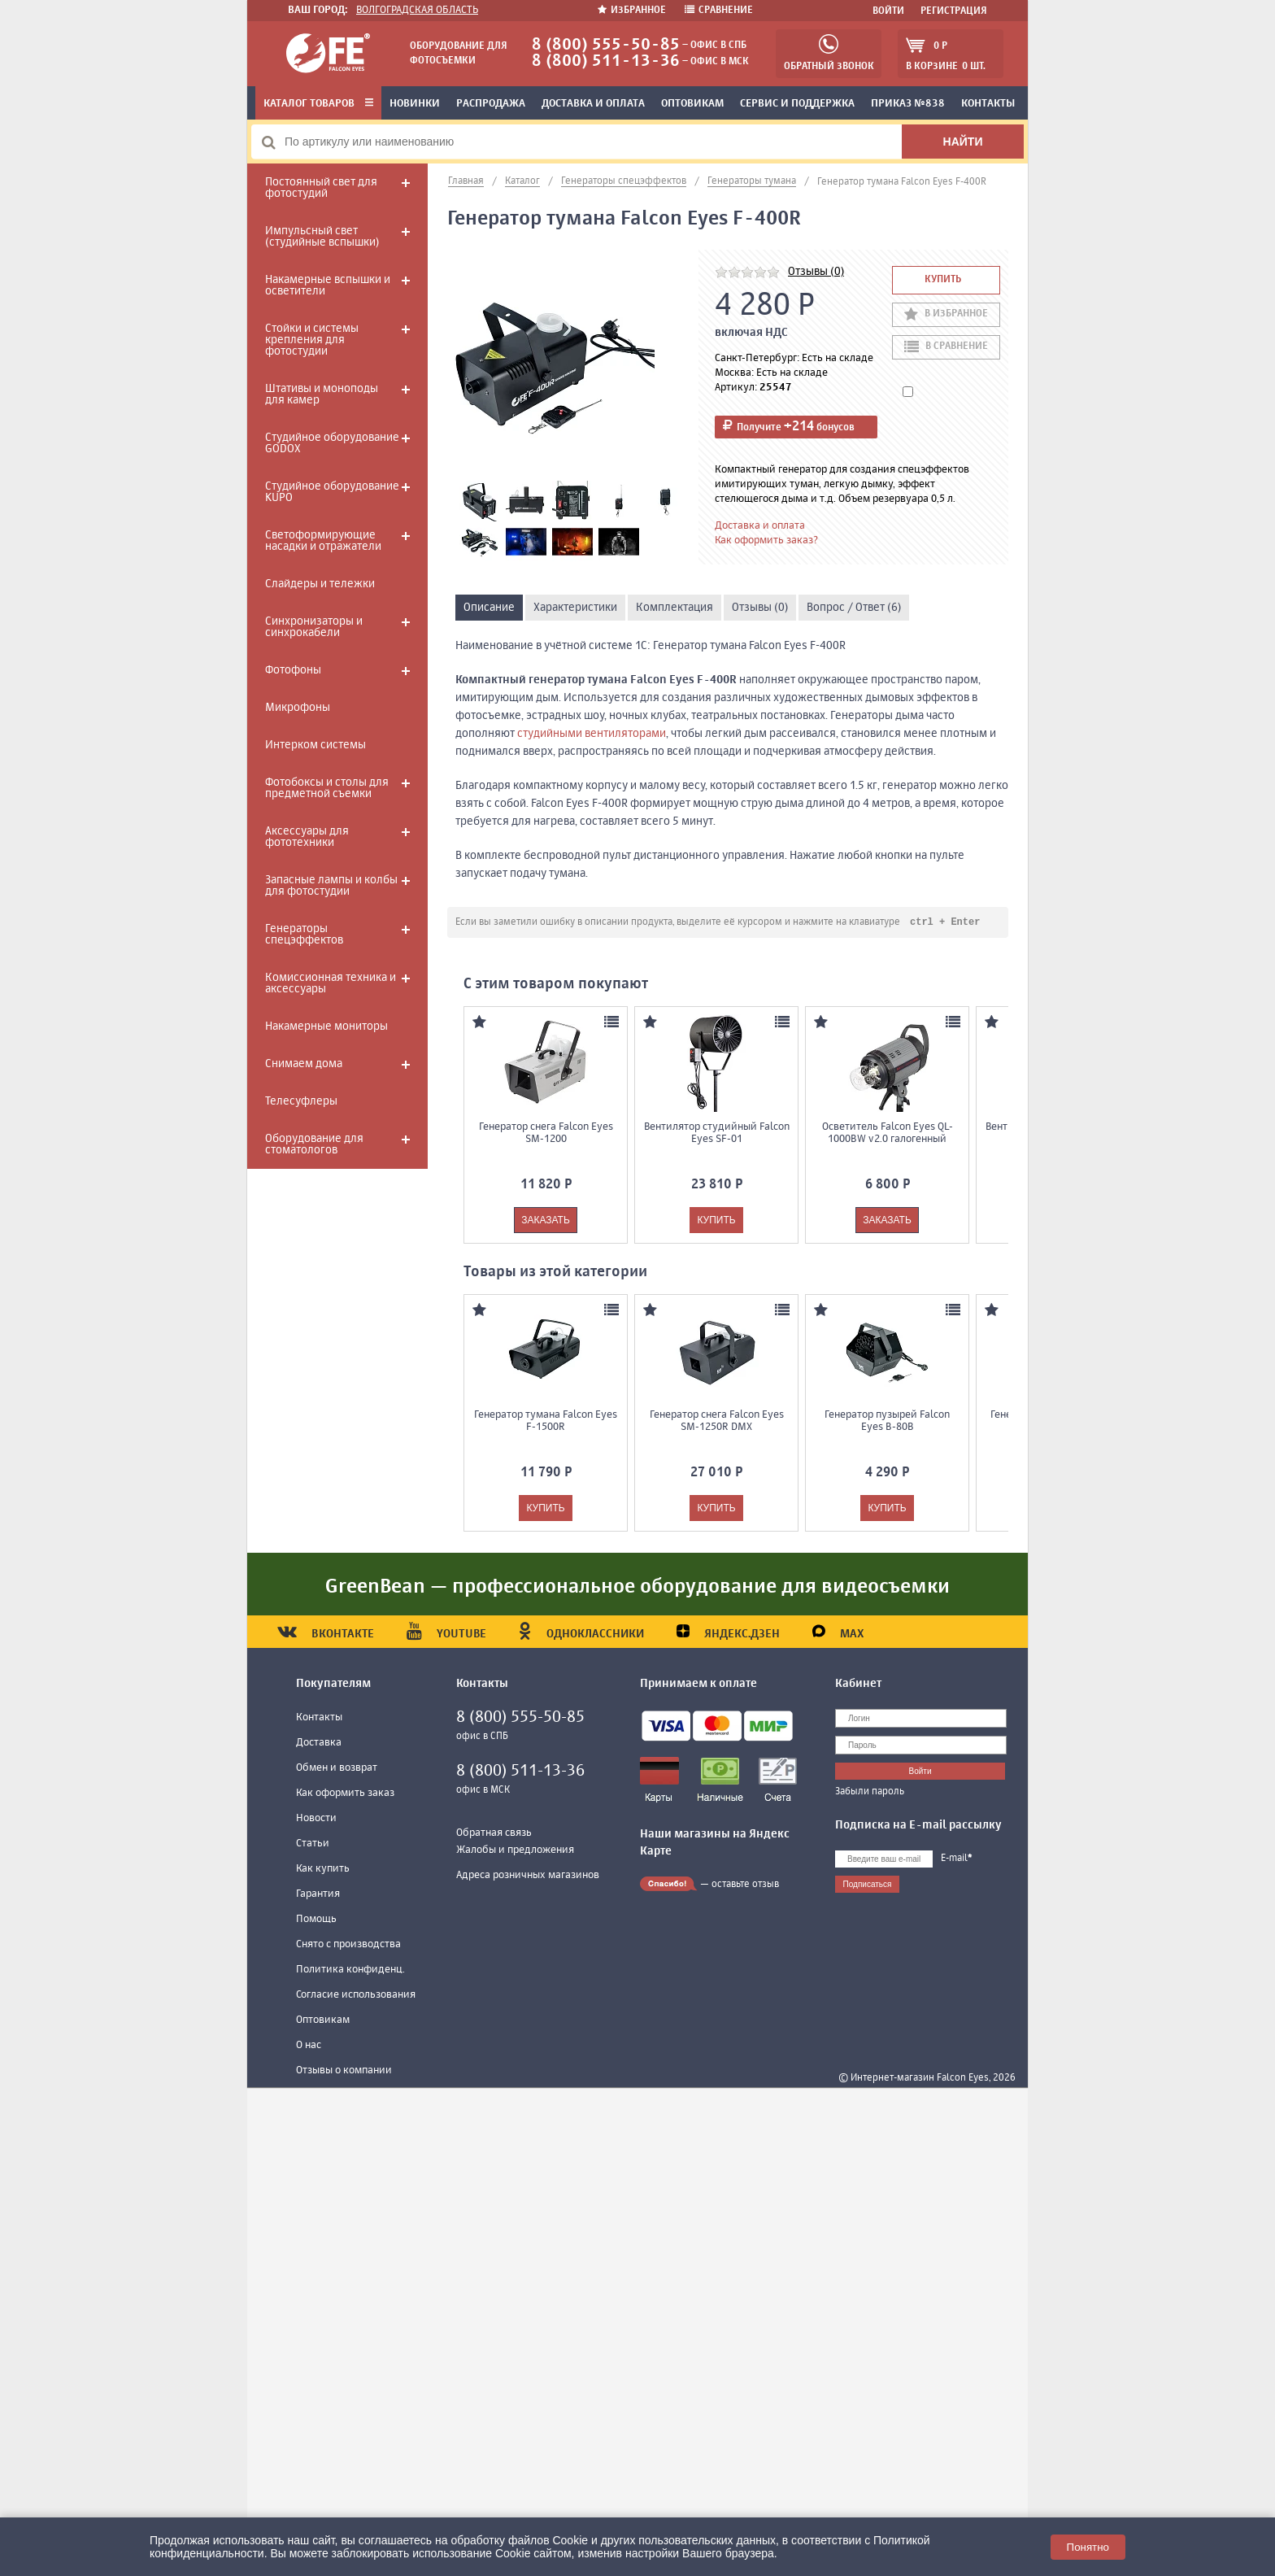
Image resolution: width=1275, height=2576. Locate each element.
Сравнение (719, 10)
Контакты (988, 103)
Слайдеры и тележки (320, 584)
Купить (943, 280)
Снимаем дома (303, 1064)
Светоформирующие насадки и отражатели (323, 541)
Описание (489, 607)
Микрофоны (297, 707)
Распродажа (490, 103)
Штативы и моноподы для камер (321, 394)
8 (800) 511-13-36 (606, 61)
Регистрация (953, 11)
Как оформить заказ (345, 1794)
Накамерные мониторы (326, 1026)
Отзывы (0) (816, 271)
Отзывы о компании (344, 2071)
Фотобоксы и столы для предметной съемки (327, 788)
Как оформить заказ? (766, 540)
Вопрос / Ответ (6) (854, 607)
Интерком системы (315, 745)
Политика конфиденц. (350, 1970)
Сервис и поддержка (797, 103)
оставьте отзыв (745, 1885)
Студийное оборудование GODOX (332, 443)
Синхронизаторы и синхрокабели (314, 627)
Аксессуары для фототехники (307, 837)
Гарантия (318, 1895)
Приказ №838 (908, 103)
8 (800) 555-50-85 (606, 45)
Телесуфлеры (301, 1101)
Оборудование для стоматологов (314, 1144)
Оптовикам (692, 103)
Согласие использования (356, 1995)
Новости (316, 1819)
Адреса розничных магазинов (527, 1876)
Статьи (312, 1844)
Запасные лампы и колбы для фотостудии (331, 885)
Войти (888, 11)
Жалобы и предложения (515, 1851)
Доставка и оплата (593, 103)
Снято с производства (348, 1945)
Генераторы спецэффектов (304, 934)
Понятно (1088, 2547)
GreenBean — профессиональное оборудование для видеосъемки (637, 1587)
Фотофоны (293, 670)
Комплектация (674, 607)
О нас (308, 2046)
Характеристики (575, 607)
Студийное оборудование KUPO (332, 492)
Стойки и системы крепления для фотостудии (312, 340)
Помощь (316, 1920)
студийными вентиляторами (591, 733)
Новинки (414, 103)
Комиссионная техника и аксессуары (330, 983)
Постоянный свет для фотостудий (321, 188)
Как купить (323, 1869)
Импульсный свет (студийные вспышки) (322, 236)
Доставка (319, 1743)
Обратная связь (494, 1833)
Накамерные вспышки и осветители (327, 285)
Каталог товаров (318, 103)
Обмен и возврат (336, 1768)
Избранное (633, 10)
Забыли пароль (869, 1793)
